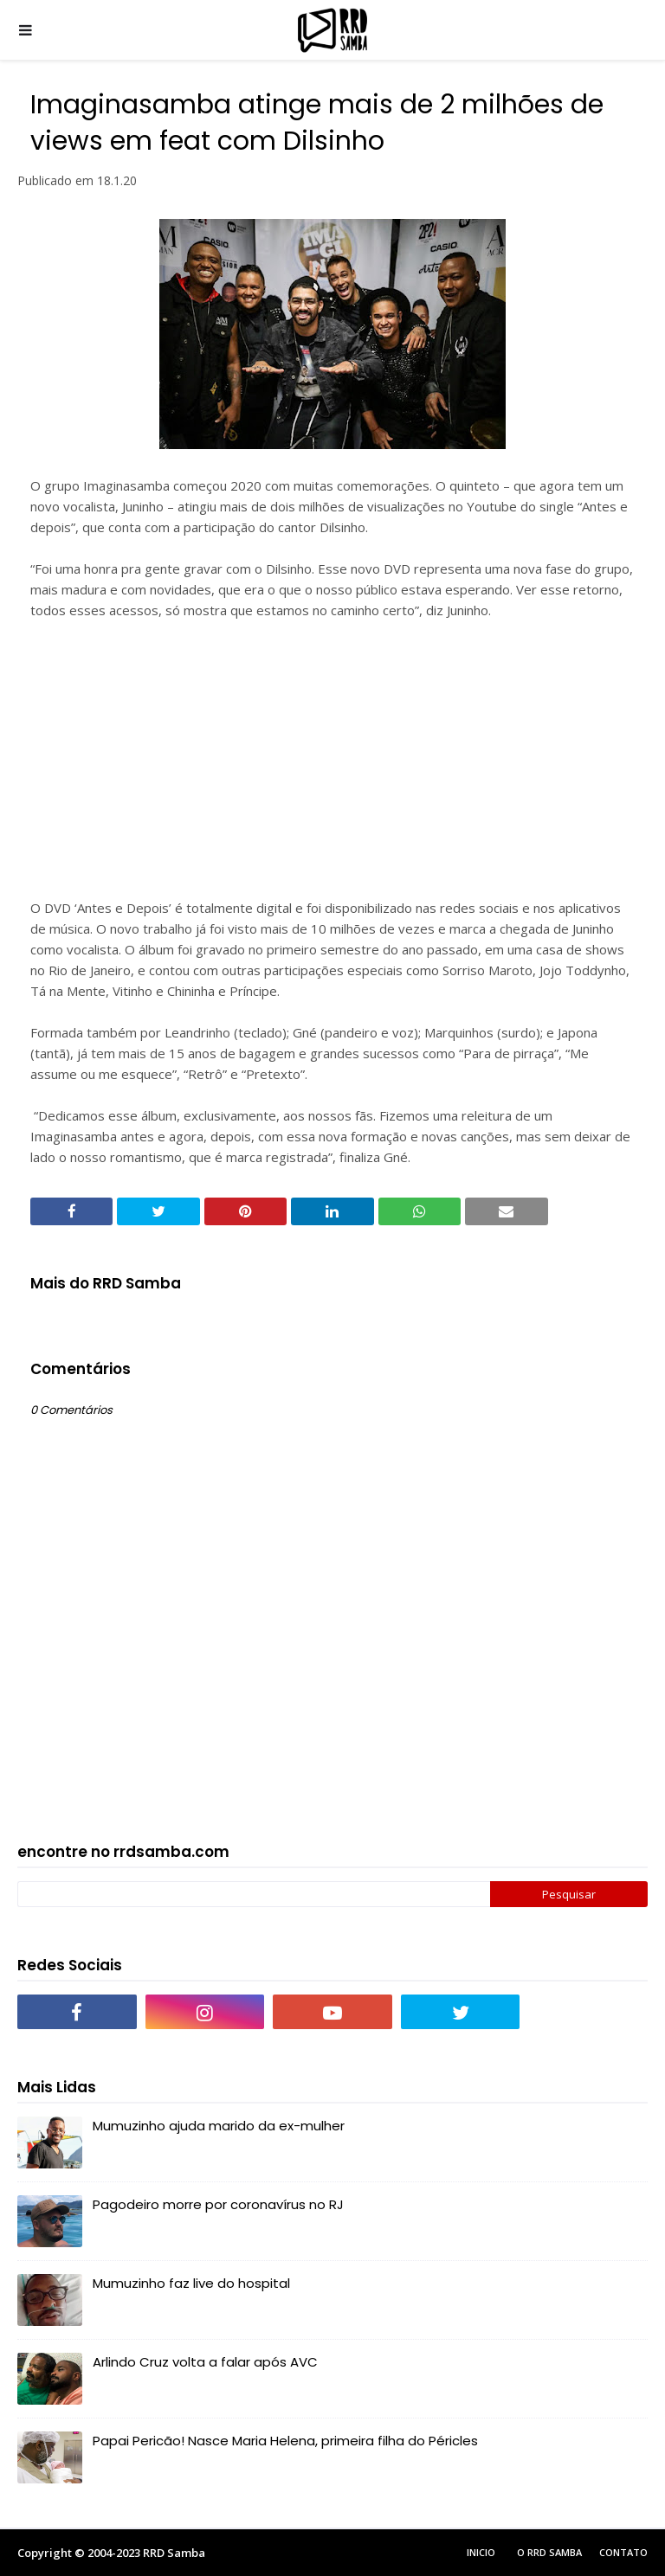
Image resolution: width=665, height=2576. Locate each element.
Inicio (481, 2552)
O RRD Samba (549, 2552)
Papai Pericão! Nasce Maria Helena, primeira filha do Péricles (285, 2440)
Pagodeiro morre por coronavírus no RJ (218, 2204)
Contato (623, 2552)
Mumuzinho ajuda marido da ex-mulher (219, 2126)
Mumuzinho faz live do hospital (191, 2283)
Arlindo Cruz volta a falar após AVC (205, 2362)
